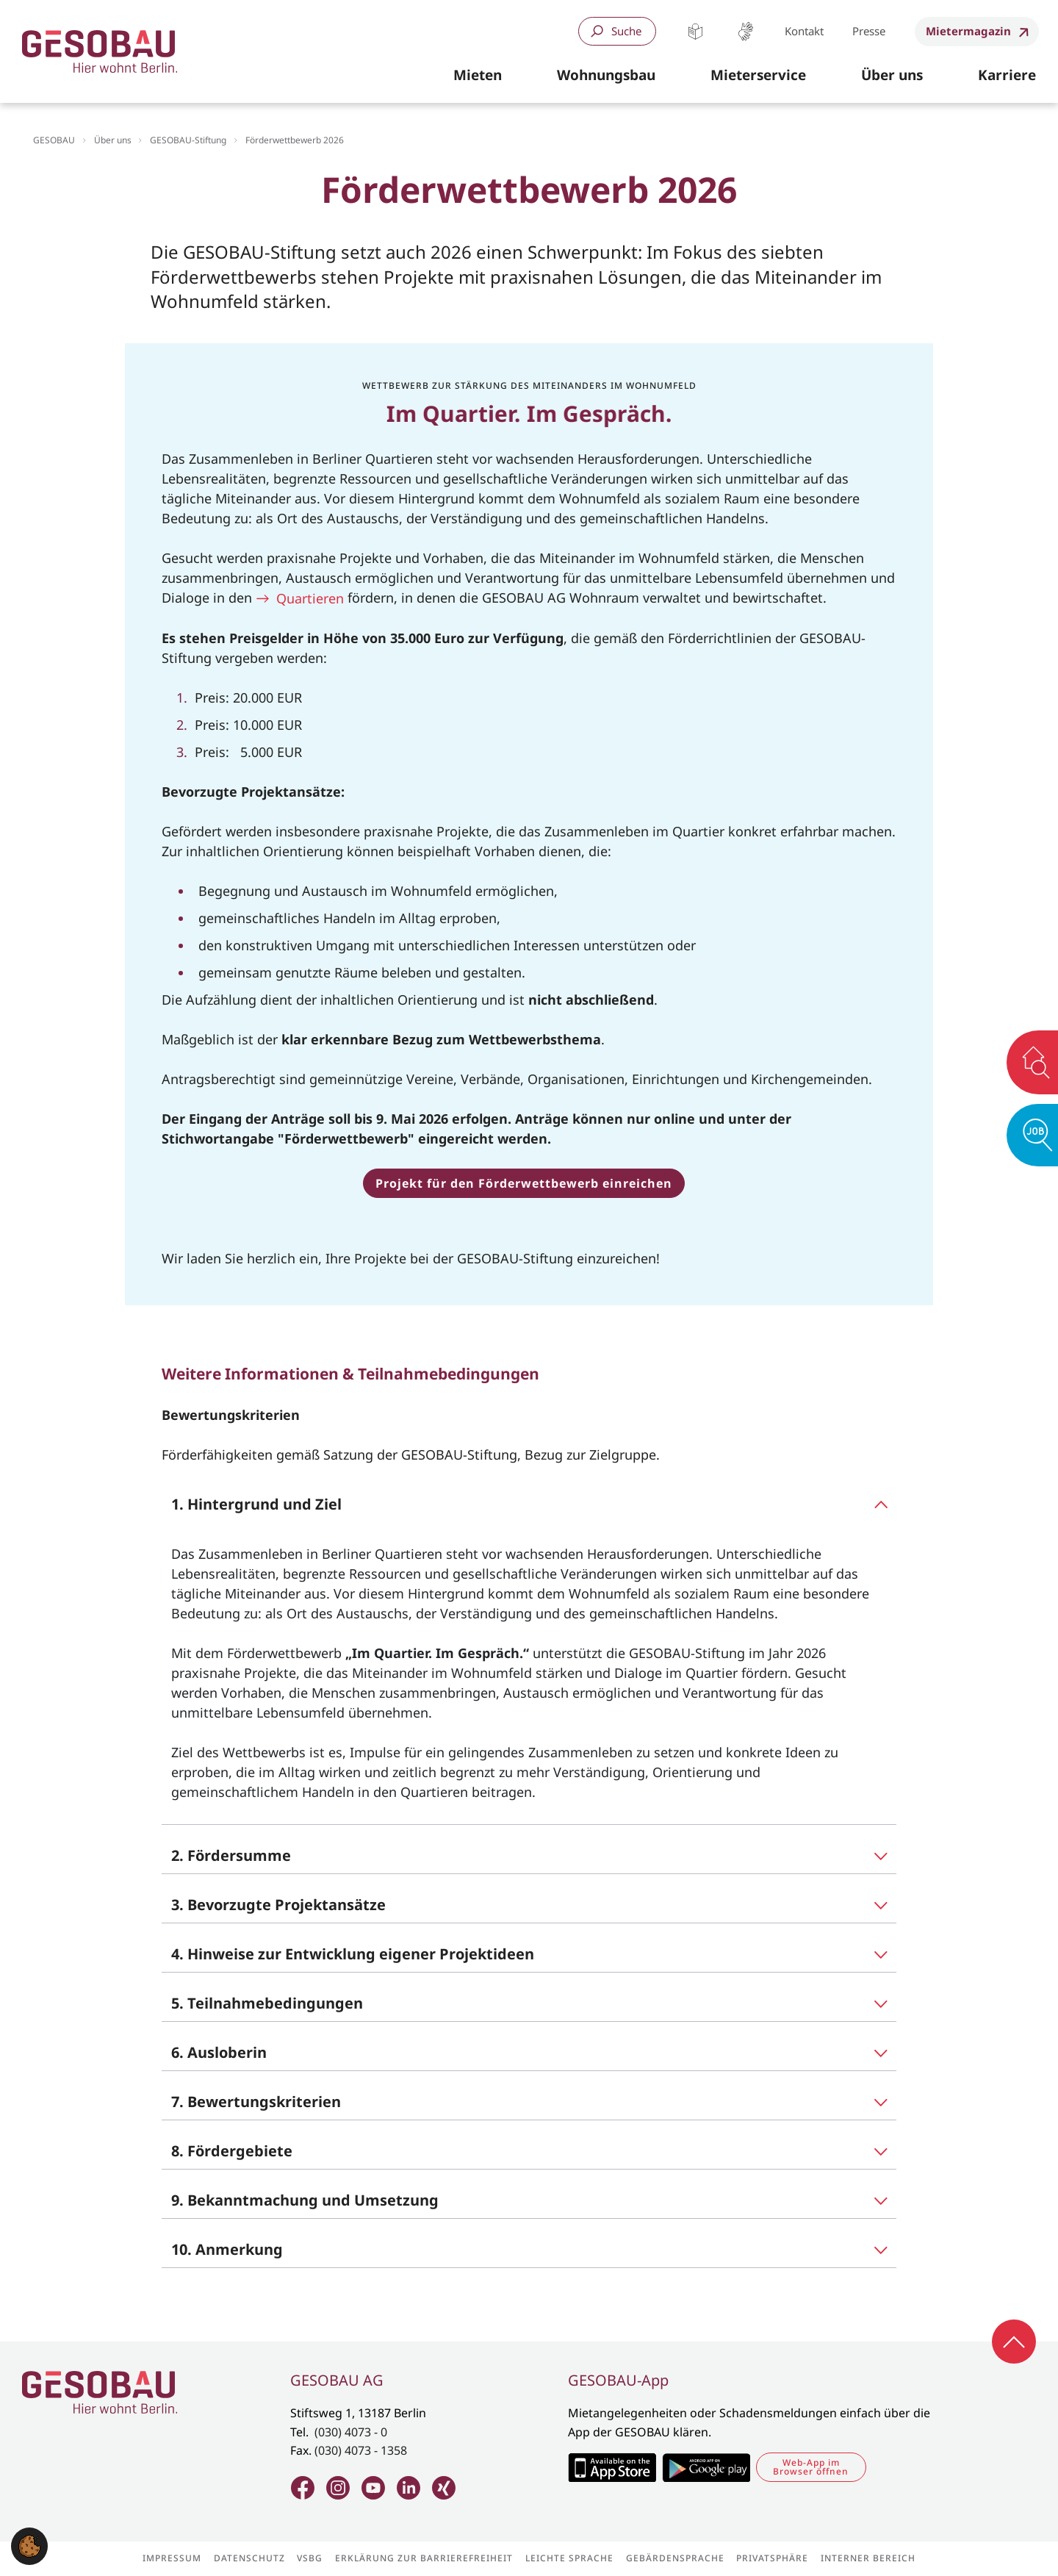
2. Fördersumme (231, 1855)
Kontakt (804, 31)
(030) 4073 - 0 (350, 2432)
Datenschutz (249, 2558)
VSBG (310, 2558)
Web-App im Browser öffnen (811, 2467)
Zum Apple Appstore (611, 2467)
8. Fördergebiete (231, 2151)
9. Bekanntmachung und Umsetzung (305, 2200)
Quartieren (310, 598)
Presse (868, 31)
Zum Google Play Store (706, 2467)
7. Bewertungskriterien (256, 2102)
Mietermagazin (968, 31)
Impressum (172, 2558)
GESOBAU (54, 140)
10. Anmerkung (227, 2249)
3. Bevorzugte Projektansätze (278, 1905)
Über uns (113, 140)
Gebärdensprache (745, 31)
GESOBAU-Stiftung (188, 140)
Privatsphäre (772, 2558)
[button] (477, 76)
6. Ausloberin (219, 2052)
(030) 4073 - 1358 (360, 2450)
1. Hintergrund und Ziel (256, 1504)
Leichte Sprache (695, 31)
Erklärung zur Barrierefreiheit (424, 2558)
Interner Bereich (868, 2558)
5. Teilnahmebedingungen (267, 2003)
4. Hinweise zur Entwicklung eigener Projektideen (352, 1954)
